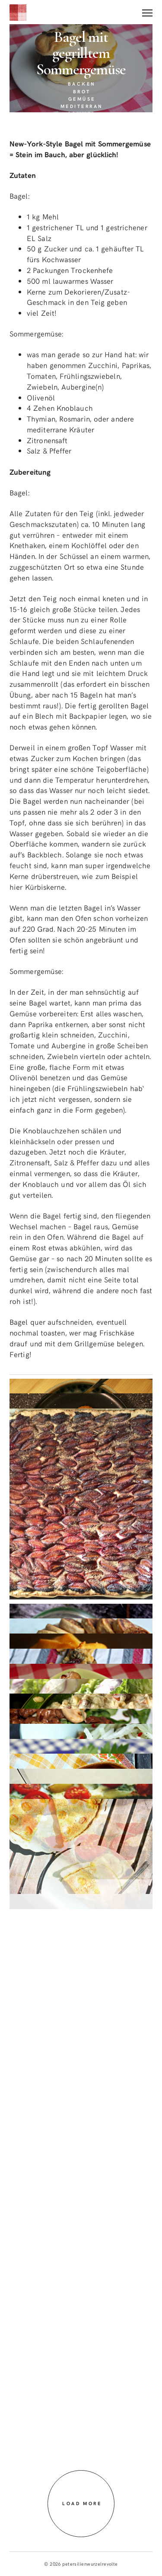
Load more (82, 2503)
